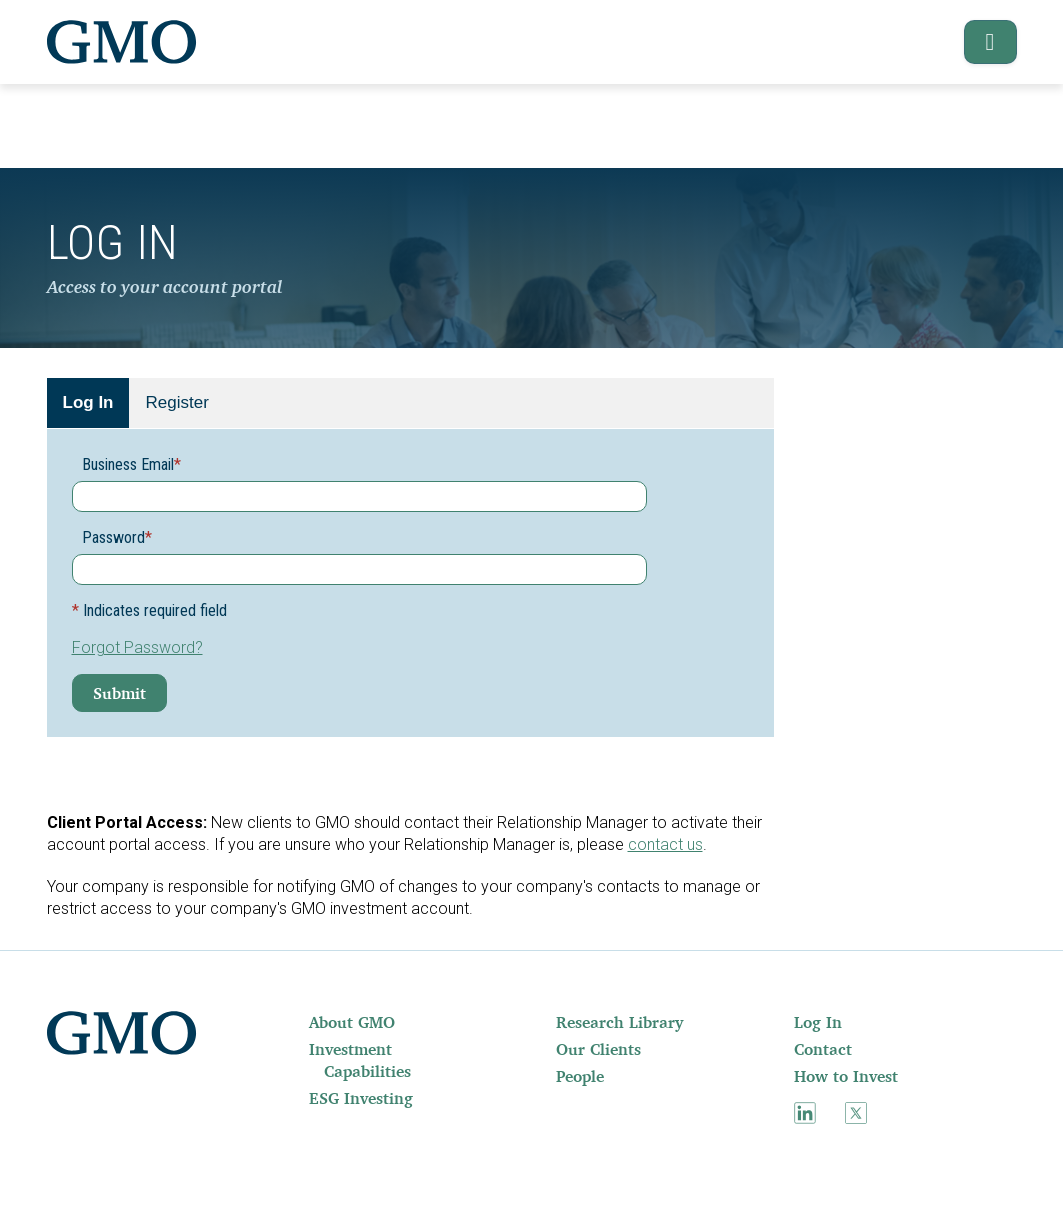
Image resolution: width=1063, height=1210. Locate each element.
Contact (823, 1049)
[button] (980, 42)
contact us (665, 844)
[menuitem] (375, 1022)
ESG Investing (361, 1098)
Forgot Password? (137, 647)
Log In (88, 402)
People (580, 1076)
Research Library (619, 1022)
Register (176, 402)
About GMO (352, 1022)
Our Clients (598, 1049)
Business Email (131, 464)
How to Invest (846, 1076)
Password (117, 537)
